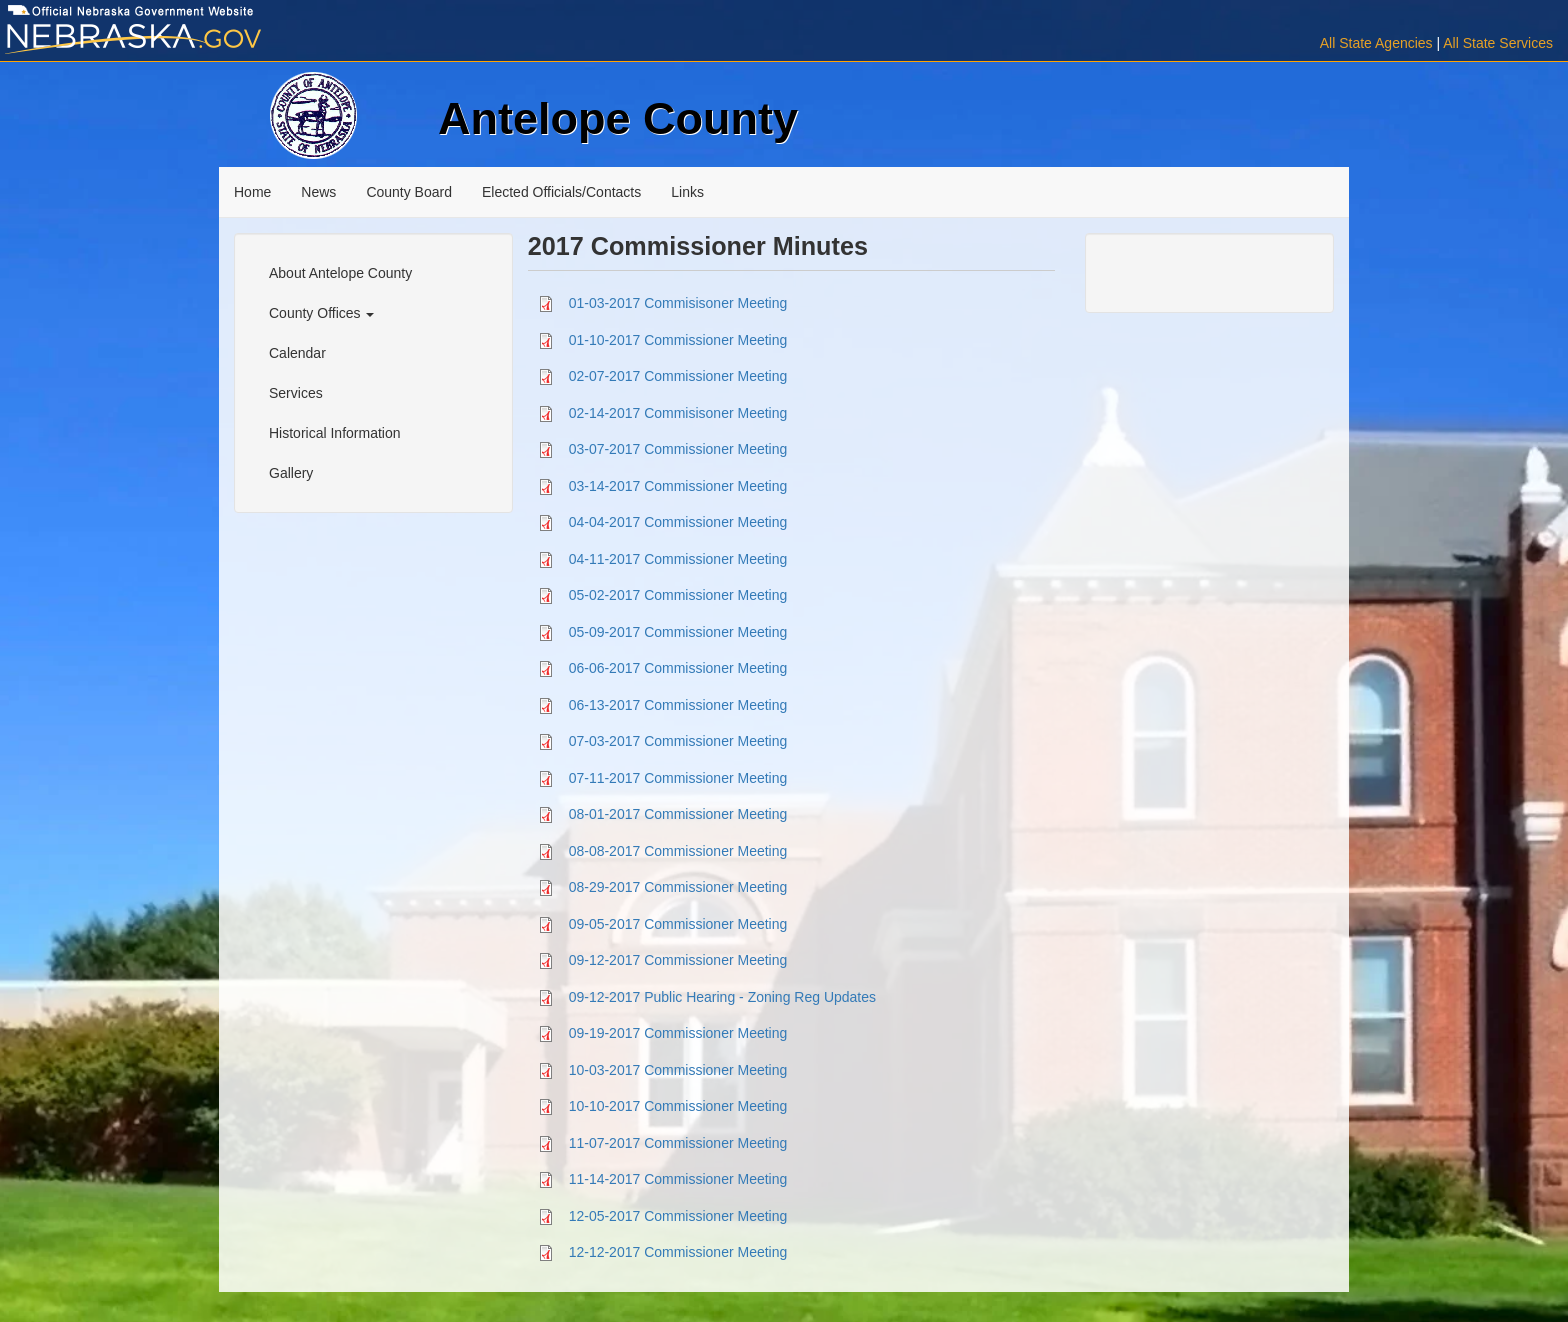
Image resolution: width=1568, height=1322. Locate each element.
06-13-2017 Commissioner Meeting (678, 704)
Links (687, 192)
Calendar (297, 353)
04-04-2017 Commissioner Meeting (678, 522)
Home (252, 192)
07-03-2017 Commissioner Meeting (678, 741)
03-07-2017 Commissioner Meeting (678, 449)
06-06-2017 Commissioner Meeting (678, 668)
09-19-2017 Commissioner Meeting (678, 1033)
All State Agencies (1376, 43)
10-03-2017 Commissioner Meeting (678, 1069)
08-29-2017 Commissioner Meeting (678, 887)
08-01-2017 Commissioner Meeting (678, 814)
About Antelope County (340, 273)
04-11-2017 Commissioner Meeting (678, 558)
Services (296, 393)
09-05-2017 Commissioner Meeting (678, 923)
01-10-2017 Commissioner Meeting (678, 339)
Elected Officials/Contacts (561, 192)
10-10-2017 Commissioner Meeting (678, 1106)
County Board (409, 192)
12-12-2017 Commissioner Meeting (678, 1252)
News (318, 192)
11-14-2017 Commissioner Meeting (678, 1179)
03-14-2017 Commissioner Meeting (678, 485)
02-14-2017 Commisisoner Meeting (678, 412)
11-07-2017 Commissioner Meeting (678, 1142)
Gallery (291, 473)
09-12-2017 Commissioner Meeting (678, 960)
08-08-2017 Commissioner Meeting (678, 850)
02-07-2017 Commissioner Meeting (678, 376)
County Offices (321, 313)
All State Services (1498, 43)
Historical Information (335, 433)
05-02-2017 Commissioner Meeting (678, 595)
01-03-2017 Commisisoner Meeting (678, 303)
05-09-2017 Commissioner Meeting (678, 631)
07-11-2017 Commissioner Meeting (678, 777)
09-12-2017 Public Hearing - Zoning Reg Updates (722, 996)
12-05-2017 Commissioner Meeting (678, 1215)
